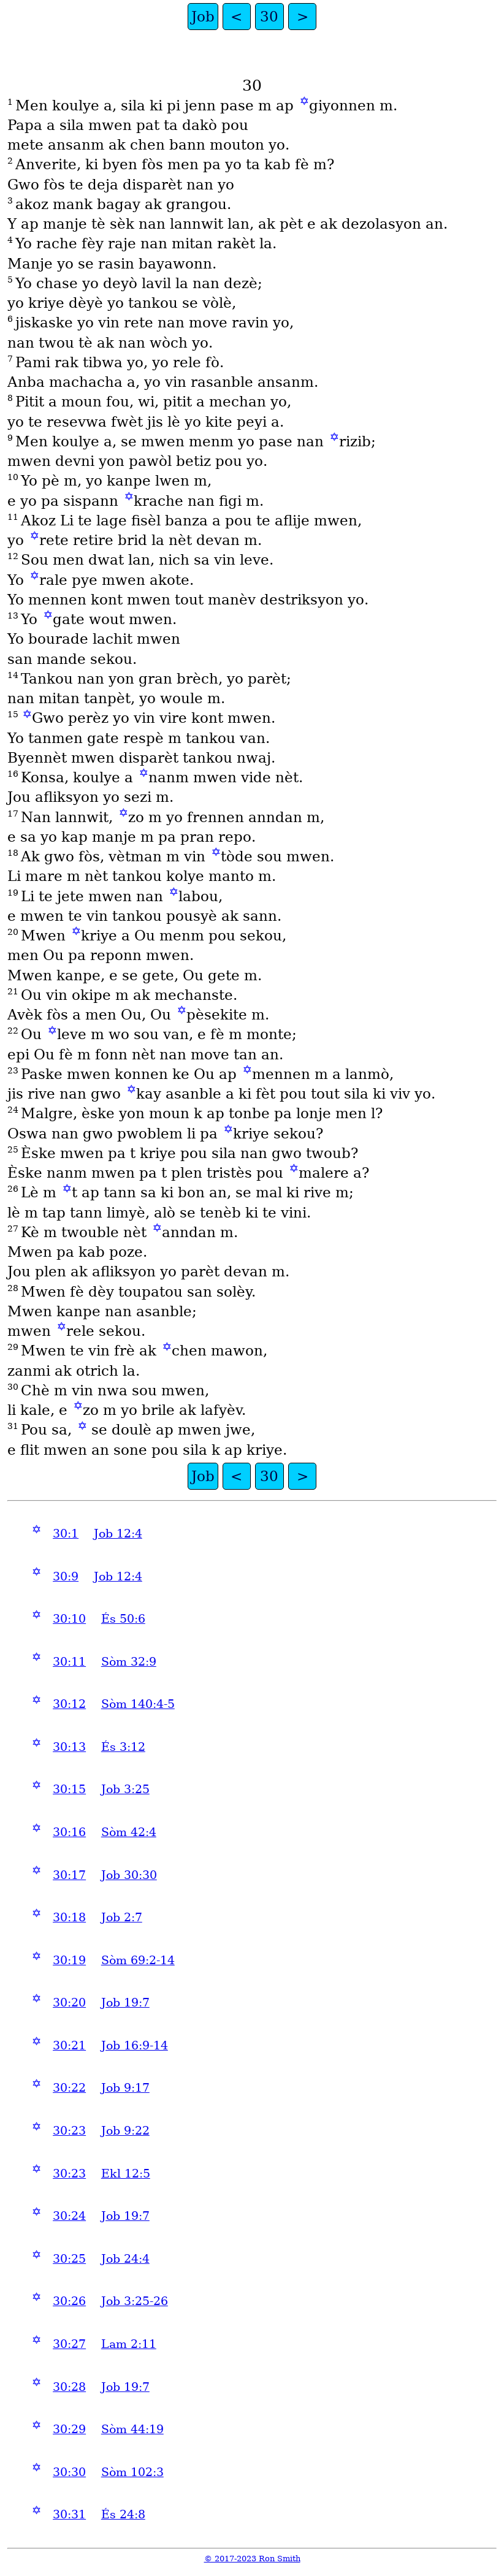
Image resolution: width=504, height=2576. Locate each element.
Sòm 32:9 (128, 1661)
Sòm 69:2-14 (138, 1960)
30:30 (69, 2472)
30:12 (69, 1704)
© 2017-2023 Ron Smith (252, 2558)
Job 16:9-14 (134, 2045)
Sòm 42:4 (128, 1832)
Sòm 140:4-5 (138, 1704)
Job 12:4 (118, 1533)
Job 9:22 (125, 2130)
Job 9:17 (125, 2087)
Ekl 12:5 (125, 2173)
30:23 (69, 2130)
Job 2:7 (121, 1917)
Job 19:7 (125, 2002)
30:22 (69, 2087)
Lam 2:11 (128, 2344)
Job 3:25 (125, 1789)
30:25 (69, 2258)
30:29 (69, 2429)
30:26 (69, 2301)
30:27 (69, 2344)
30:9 (65, 1576)
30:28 (69, 2386)
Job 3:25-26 (134, 2301)
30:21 (69, 2045)
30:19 (69, 1960)
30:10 (69, 1618)
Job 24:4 (125, 2258)
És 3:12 (123, 1746)
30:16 (69, 1832)
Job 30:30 (129, 1875)
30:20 (69, 2002)
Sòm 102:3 (132, 2472)
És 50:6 (123, 1618)
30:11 (69, 1661)
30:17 (69, 1875)
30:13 (69, 1746)
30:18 (69, 1917)
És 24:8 (123, 2514)
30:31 (69, 2514)
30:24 (69, 2215)
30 (269, 17)
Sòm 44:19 (132, 2429)
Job (203, 17)
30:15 (69, 1789)
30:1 (65, 1533)
